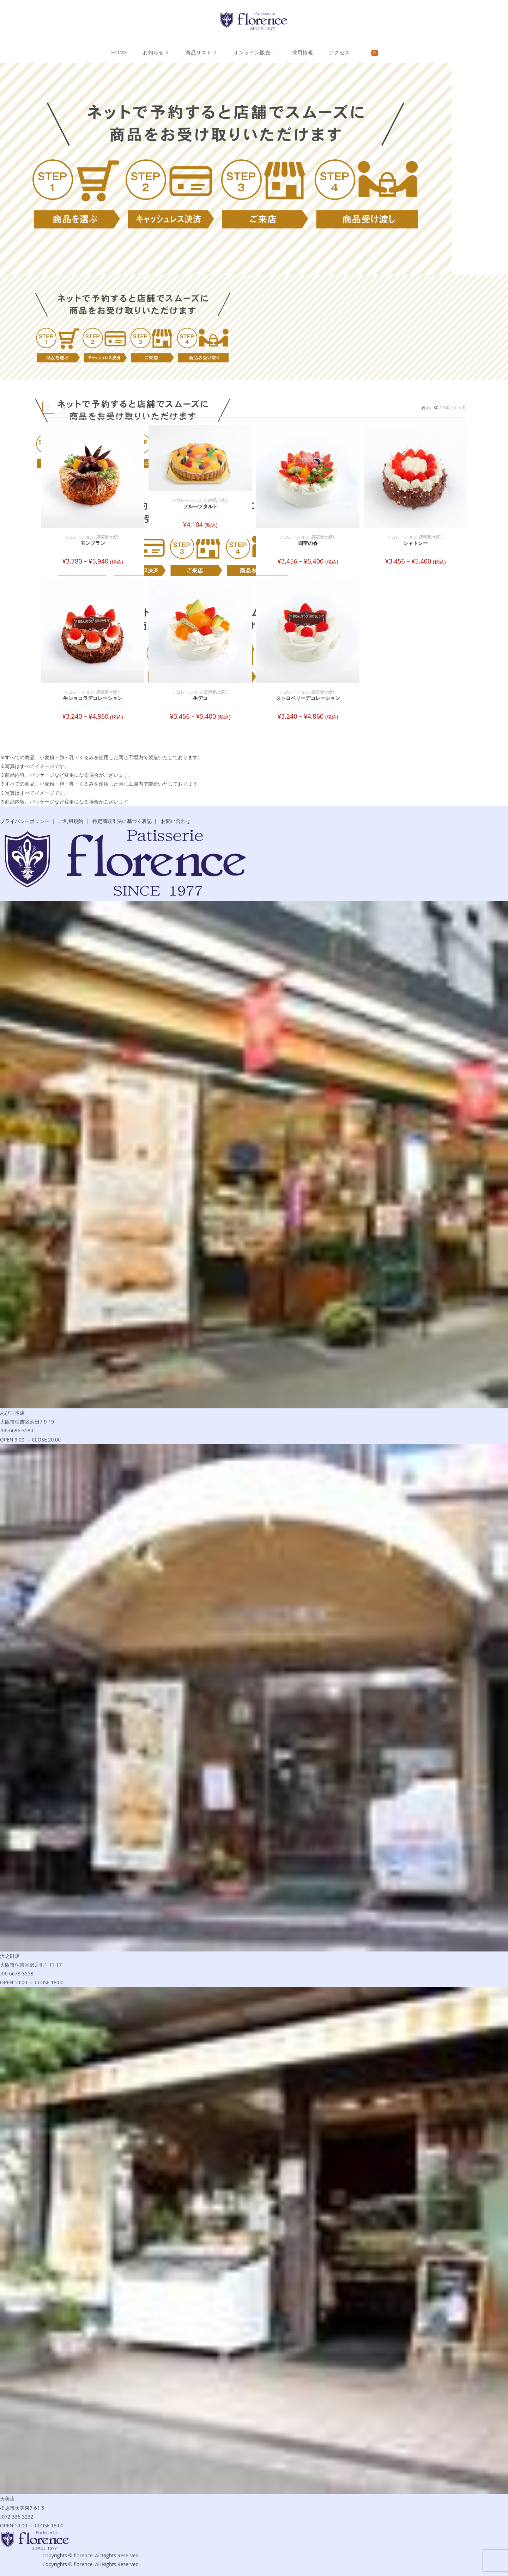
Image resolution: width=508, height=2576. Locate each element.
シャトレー (415, 543)
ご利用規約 (71, 821)
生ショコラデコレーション (92, 698)
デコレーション (79, 537)
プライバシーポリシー (24, 821)
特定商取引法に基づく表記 (122, 821)
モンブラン (92, 543)
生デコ (200, 698)
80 (436, 408)
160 (445, 408)
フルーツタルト (200, 506)
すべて (459, 408)
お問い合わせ (175, 821)
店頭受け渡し (108, 537)
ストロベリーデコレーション (308, 698)
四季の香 (308, 543)
